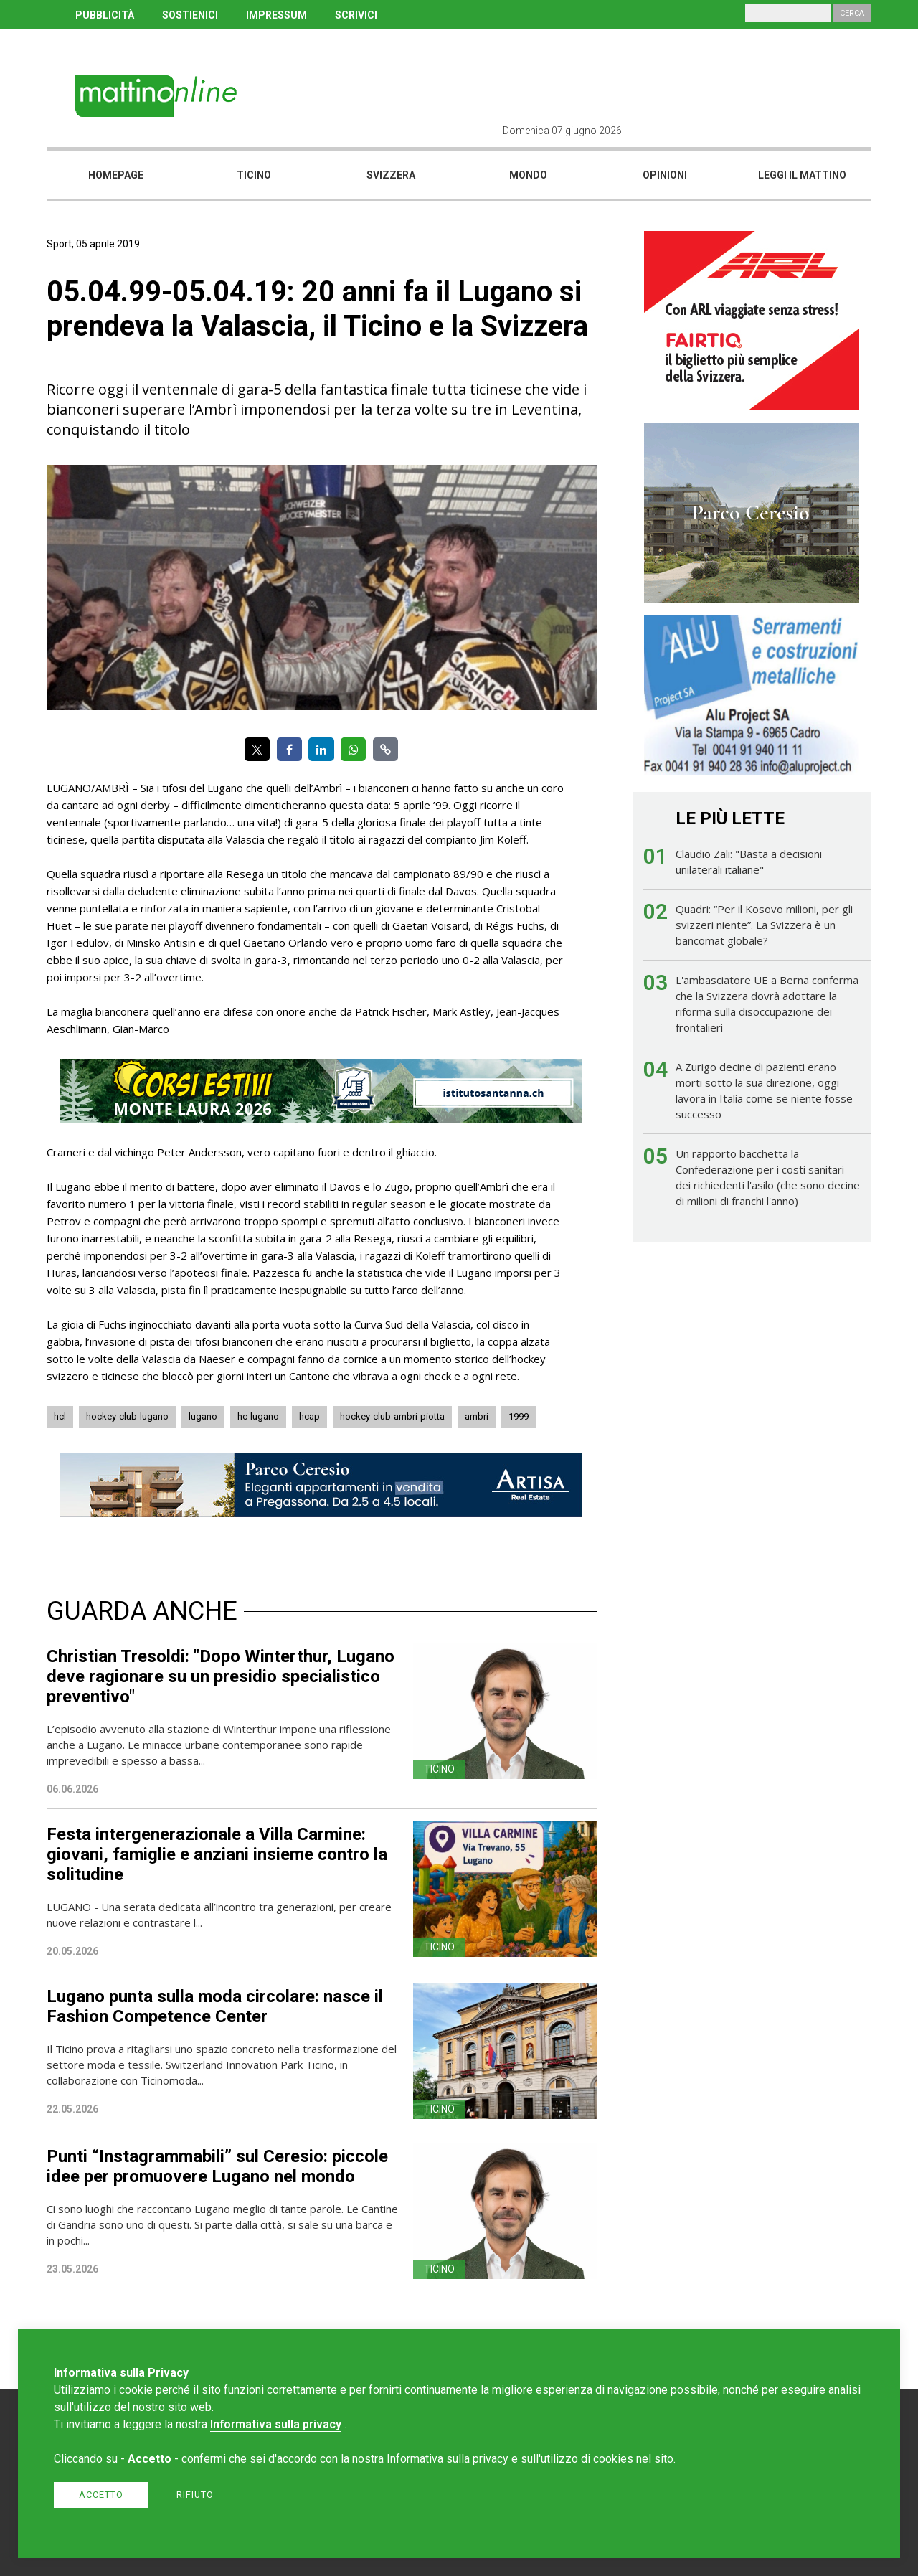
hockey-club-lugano (127, 1416)
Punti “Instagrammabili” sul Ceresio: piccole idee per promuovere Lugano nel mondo (217, 2166)
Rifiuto (195, 2494)
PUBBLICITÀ (104, 15)
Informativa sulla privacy (275, 2424)
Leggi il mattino (802, 175)
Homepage (115, 175)
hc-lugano (258, 1416)
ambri (476, 1416)
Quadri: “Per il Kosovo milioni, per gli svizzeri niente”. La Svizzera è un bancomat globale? (764, 925)
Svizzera (390, 175)
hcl (60, 1416)
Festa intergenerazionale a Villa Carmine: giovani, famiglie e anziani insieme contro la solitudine (217, 1854)
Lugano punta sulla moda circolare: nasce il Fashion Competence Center (215, 2006)
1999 (518, 1416)
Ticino (254, 175)
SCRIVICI (356, 15)
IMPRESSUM (276, 15)
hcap (309, 1416)
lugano (203, 1416)
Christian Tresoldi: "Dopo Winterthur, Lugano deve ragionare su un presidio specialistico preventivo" (220, 1676)
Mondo (528, 175)
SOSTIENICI (190, 15)
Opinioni (665, 175)
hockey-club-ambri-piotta (392, 1416)
